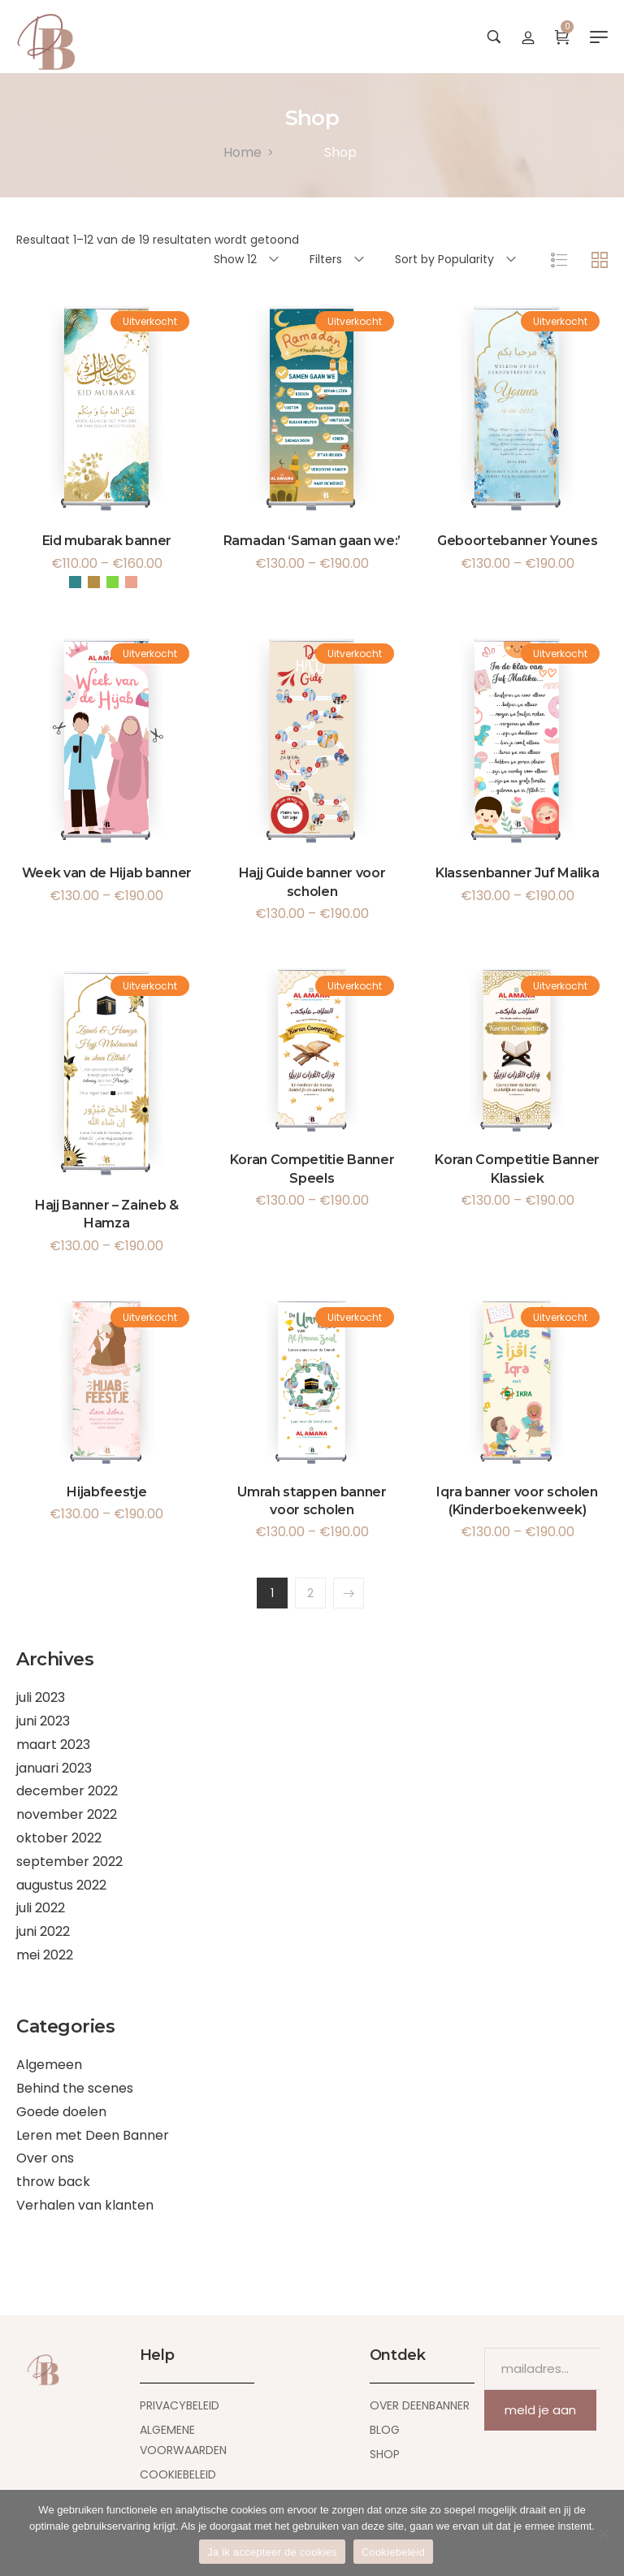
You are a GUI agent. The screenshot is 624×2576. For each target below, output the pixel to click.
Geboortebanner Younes (517, 540)
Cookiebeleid (393, 2552)
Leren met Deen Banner (92, 2135)
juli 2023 (40, 1697)
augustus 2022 (61, 1885)
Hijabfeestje (106, 1492)
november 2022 (66, 1814)
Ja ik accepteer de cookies (272, 2552)
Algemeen (49, 2064)
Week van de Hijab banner (107, 873)
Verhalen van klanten (85, 2205)
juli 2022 (40, 1907)
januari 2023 (54, 1768)
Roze (131, 582)
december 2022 (67, 1791)
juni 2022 (43, 1931)
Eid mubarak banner (106, 540)
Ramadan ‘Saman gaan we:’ (312, 540)
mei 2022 (44, 1955)
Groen (112, 582)
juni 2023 (43, 1721)
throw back (53, 2181)
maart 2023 (53, 1744)
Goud (94, 582)
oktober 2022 (59, 1838)
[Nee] (604, 2533)
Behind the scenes (74, 2088)
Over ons (45, 2158)
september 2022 (69, 1861)
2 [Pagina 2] (310, 1593)
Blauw (75, 582)
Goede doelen (61, 2111)
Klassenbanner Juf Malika (517, 873)
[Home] (242, 152)
